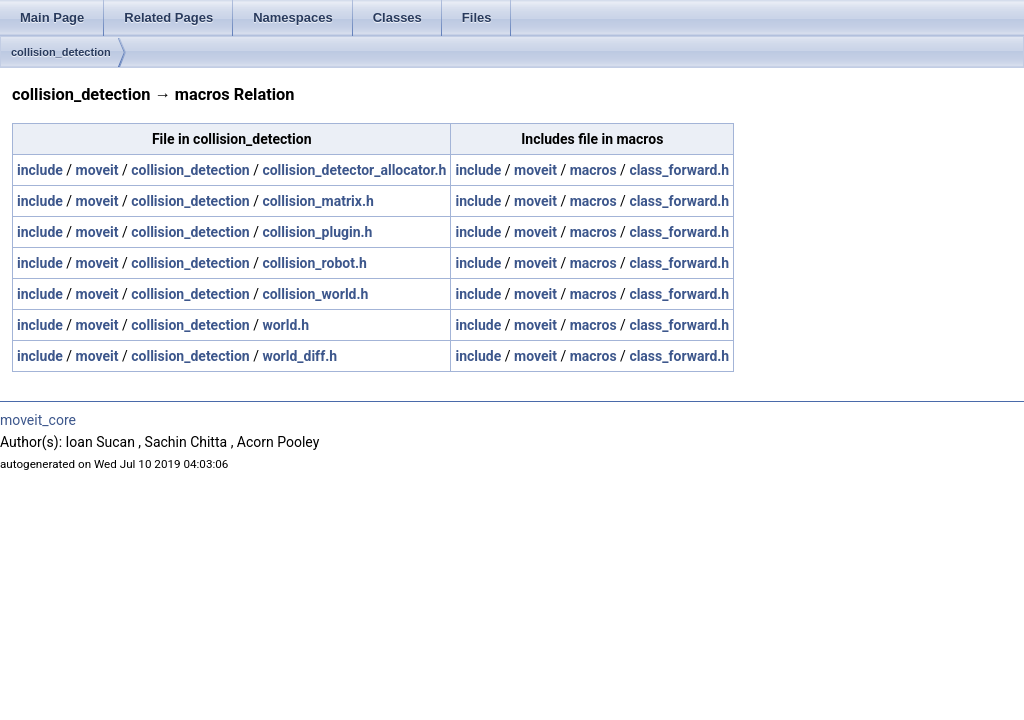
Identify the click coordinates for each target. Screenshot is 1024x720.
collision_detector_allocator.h (354, 170)
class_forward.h (679, 170)
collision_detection (61, 52)
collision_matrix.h (317, 201)
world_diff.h (299, 356)
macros (593, 170)
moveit (97, 170)
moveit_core (38, 420)
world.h (285, 325)
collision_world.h (315, 294)
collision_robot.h (314, 263)
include (40, 170)
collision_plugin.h (317, 232)
